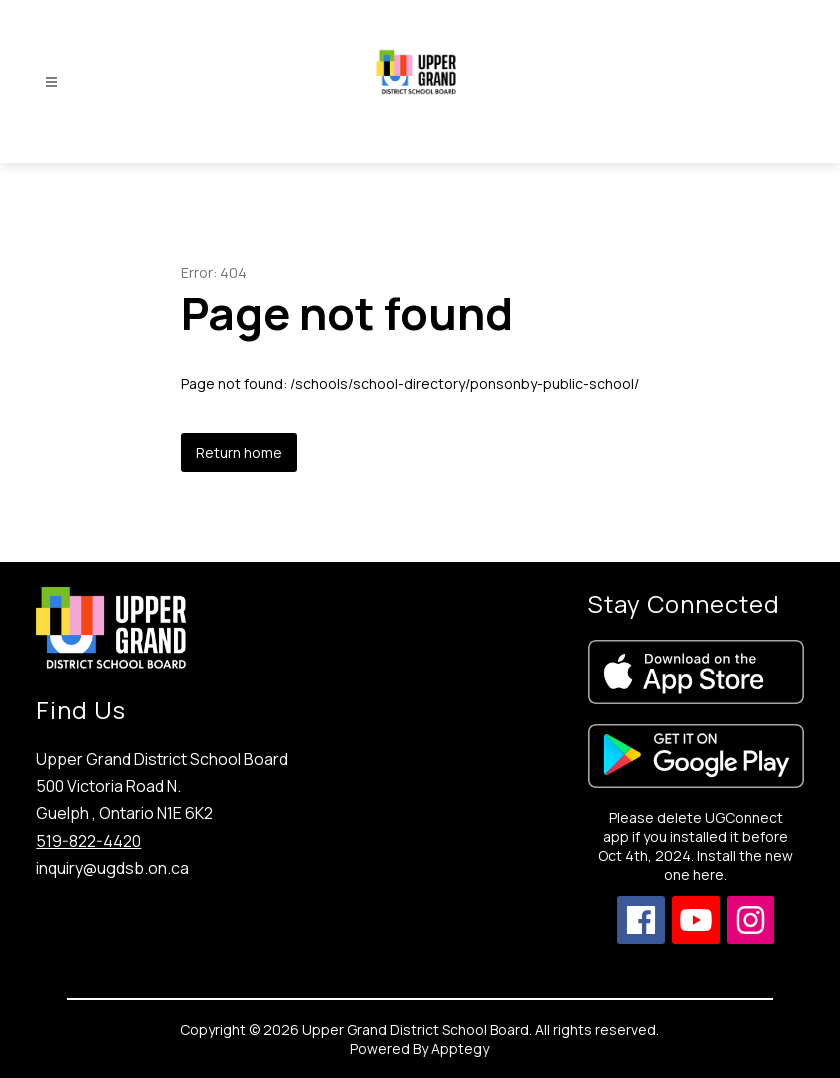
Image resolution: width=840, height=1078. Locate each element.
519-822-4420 (88, 841)
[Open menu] (51, 82)
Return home (239, 452)
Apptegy (460, 1048)
